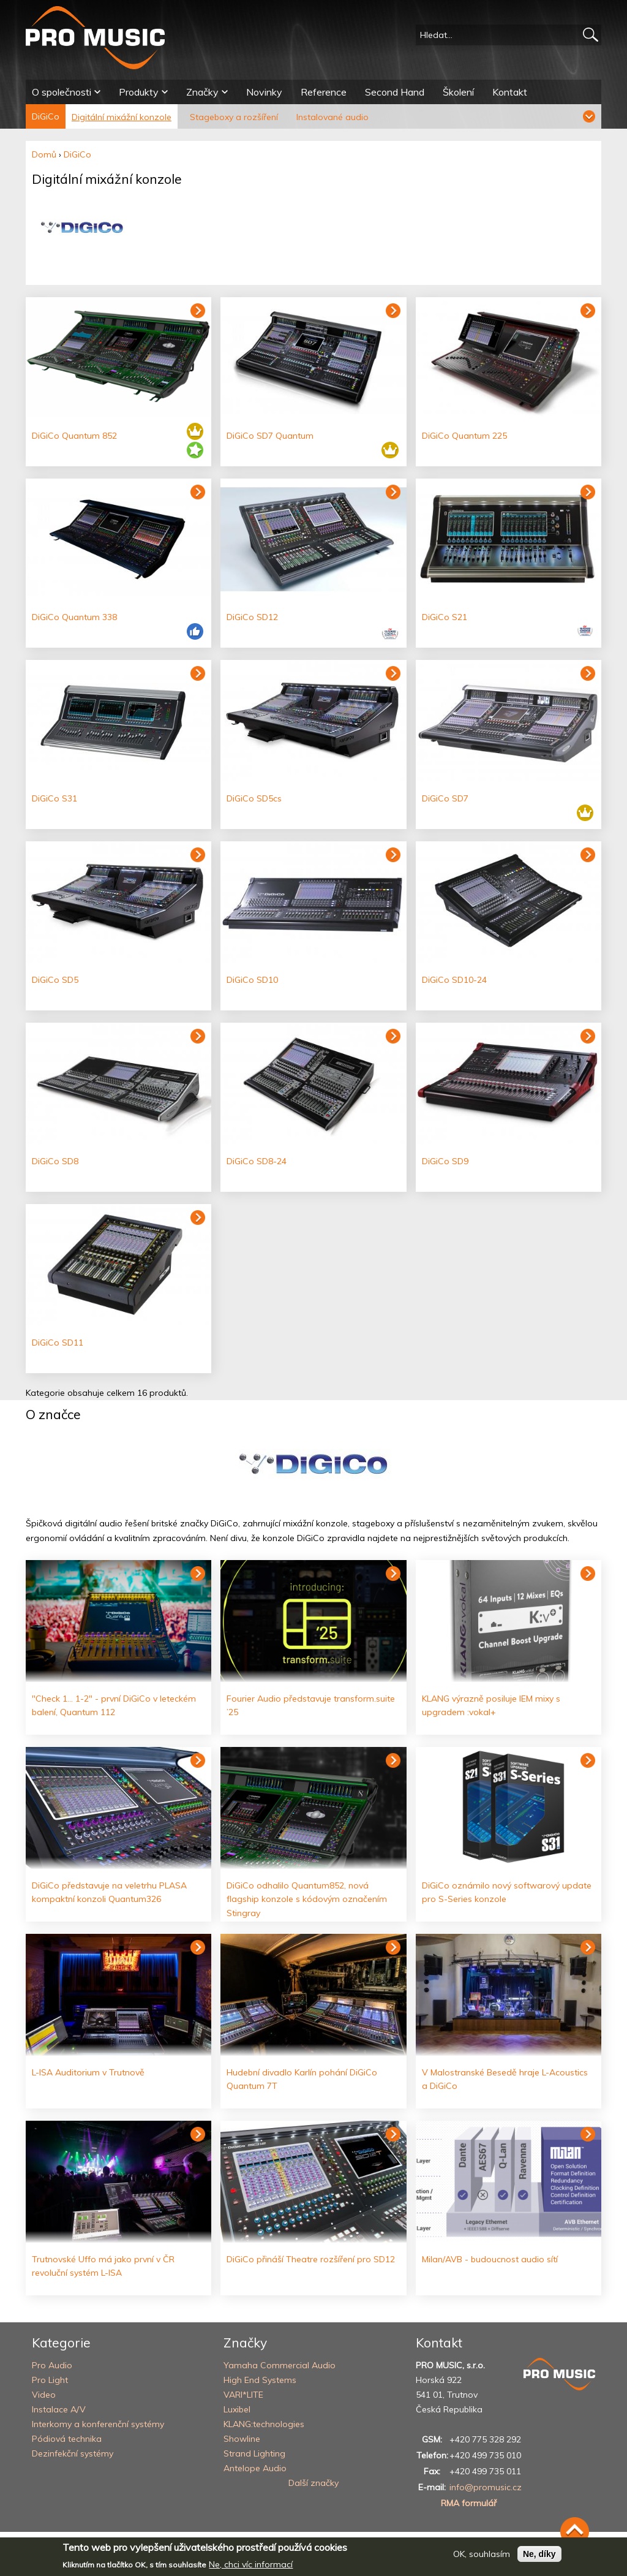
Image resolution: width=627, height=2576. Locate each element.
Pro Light (50, 2379)
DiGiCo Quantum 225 (464, 435)
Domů (44, 154)
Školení (458, 92)
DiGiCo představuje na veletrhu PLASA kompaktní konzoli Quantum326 (109, 1892)
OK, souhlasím (481, 2553)
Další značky (313, 2482)
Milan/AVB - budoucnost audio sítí (490, 2259)
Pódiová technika (67, 2438)
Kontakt (509, 92)
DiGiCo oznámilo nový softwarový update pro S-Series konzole (506, 1892)
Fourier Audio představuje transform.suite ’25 (311, 1705)
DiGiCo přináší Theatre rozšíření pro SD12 (311, 2259)
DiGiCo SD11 (57, 1342)
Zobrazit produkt (197, 310)
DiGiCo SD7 (445, 798)
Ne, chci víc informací (251, 2564)
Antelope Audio (255, 2468)
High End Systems (259, 2379)
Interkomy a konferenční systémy (98, 2424)
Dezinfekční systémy (72, 2453)
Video (44, 2394)
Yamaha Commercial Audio (279, 2365)
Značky (202, 92)
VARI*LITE (243, 2394)
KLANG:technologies (263, 2424)
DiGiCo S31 (54, 798)
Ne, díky (539, 2554)
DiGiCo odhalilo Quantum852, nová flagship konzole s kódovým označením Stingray (307, 1899)
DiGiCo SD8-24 (257, 1161)
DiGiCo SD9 (445, 1161)
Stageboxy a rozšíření (234, 117)
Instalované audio (332, 117)
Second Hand (394, 92)
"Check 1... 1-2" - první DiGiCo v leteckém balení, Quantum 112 (114, 1705)
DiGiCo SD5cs (254, 798)
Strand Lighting (254, 2453)
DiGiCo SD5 (55, 979)
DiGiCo (45, 116)
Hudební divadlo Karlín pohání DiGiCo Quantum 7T (302, 2079)
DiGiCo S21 (444, 617)
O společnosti (61, 92)
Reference (324, 92)
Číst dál (197, 1573)
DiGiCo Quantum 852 (74, 435)
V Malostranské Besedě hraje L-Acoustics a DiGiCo (505, 2079)
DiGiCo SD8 (55, 1161)
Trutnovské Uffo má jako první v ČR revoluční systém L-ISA (103, 2266)
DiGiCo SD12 (252, 617)
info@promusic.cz (485, 2487)
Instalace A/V (59, 2409)
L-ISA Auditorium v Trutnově (88, 2072)
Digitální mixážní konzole (121, 117)
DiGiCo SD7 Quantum (270, 435)
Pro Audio (52, 2365)
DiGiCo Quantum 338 (74, 617)
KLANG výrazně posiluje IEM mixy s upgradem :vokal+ (491, 1705)
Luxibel (236, 2409)
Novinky (264, 92)
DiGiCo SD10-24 (454, 979)
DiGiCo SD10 (252, 979)
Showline (241, 2438)
